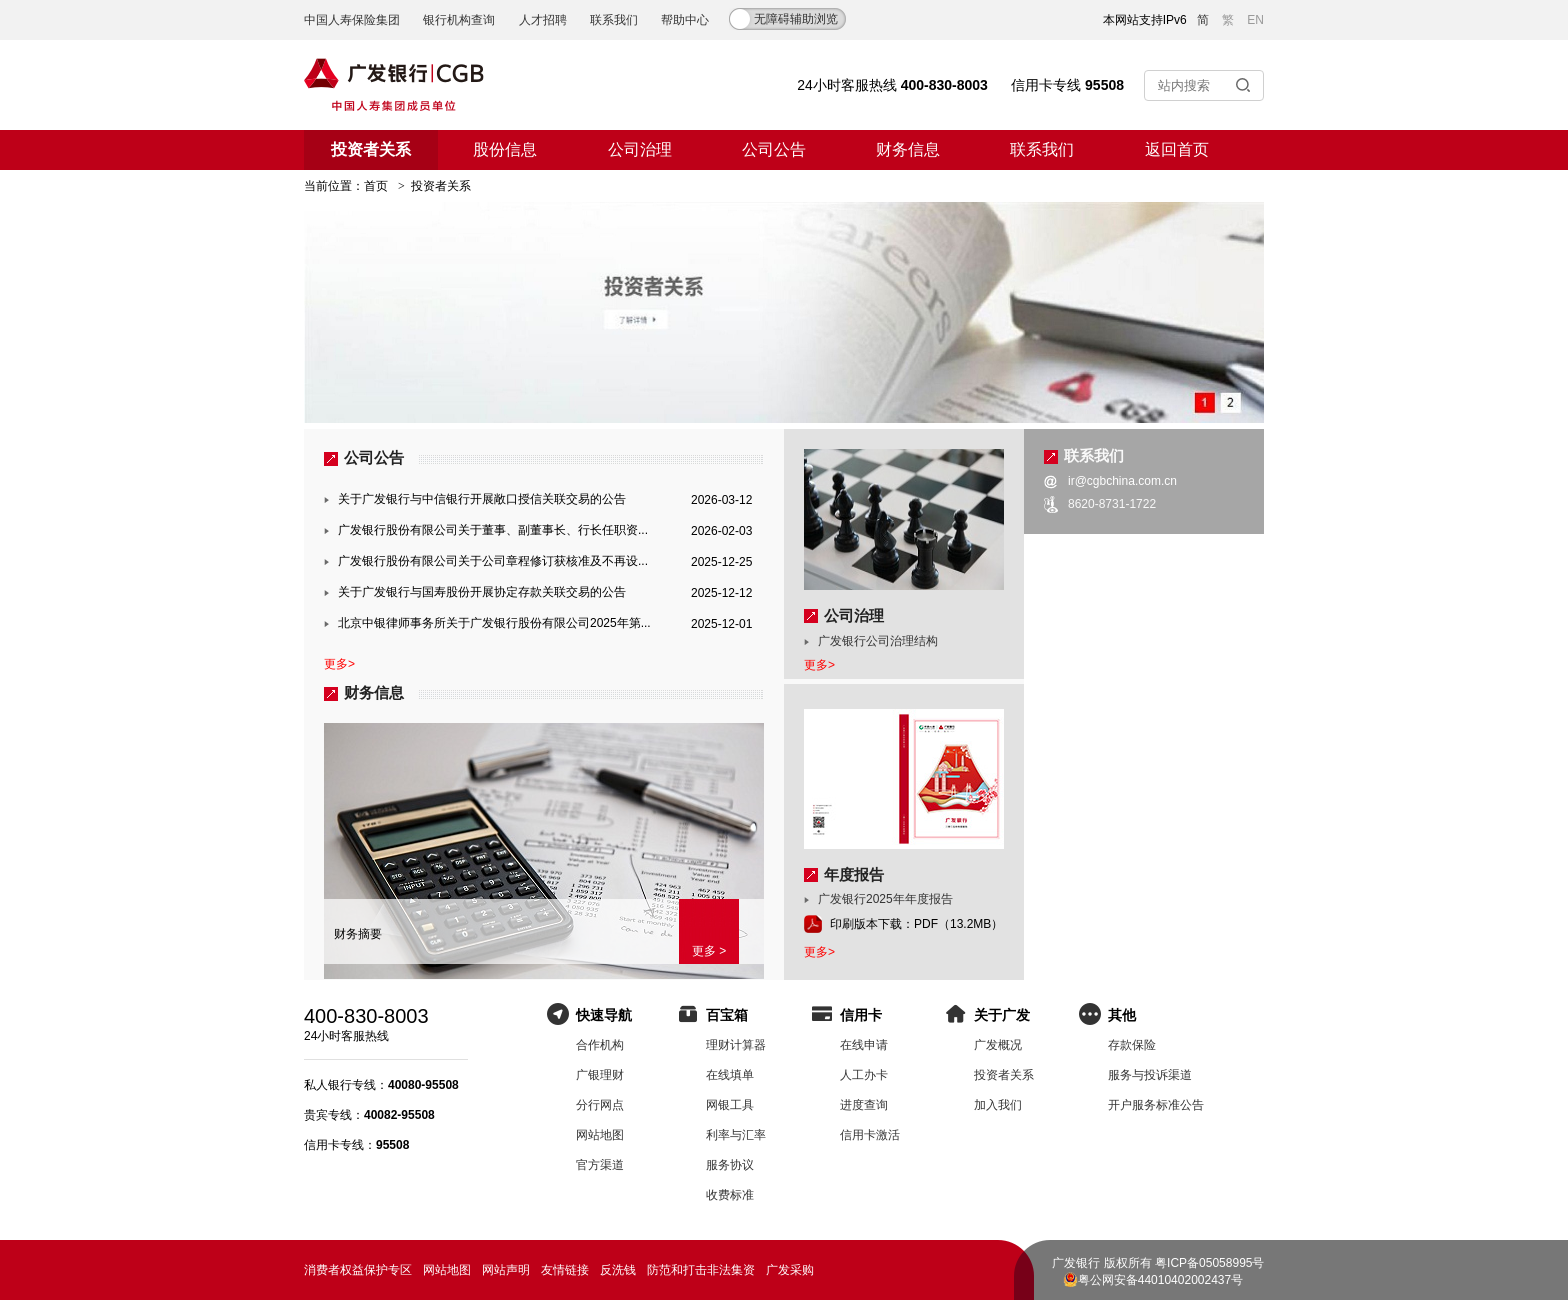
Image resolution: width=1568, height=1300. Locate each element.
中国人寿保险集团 (352, 20)
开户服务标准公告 (1156, 1105)
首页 (376, 186)
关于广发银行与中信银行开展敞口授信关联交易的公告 (482, 499)
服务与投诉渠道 (1150, 1075)
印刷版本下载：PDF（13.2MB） (916, 924)
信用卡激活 (870, 1135)
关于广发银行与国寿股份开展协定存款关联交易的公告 (482, 592)
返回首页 (1177, 149)
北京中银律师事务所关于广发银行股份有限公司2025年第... (494, 623)
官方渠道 (600, 1165)
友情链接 (565, 1270)
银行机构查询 (459, 20)
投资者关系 (371, 149)
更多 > (709, 951)
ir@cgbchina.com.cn (1122, 481)
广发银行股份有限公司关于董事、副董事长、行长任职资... (493, 530)
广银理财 (600, 1075)
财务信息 (908, 149)
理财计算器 (736, 1045)
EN (1255, 20)
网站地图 (600, 1135)
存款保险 (1132, 1045)
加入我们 (998, 1105)
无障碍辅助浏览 (796, 19)
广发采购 (790, 1270)
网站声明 (506, 1270)
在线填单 (730, 1075)
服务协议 (730, 1165)
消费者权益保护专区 (358, 1270)
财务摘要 (358, 934)
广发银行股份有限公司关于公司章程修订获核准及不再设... (493, 561)
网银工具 (730, 1105)
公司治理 (640, 149)
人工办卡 (864, 1075)
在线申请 (864, 1045)
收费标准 (730, 1195)
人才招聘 (543, 20)
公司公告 (774, 149)
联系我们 (614, 20)
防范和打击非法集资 (701, 1270)
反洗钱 (618, 1270)
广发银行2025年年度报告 (885, 899)
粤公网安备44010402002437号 (1160, 1280)
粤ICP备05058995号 (1209, 1263)
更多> (339, 664)
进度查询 (864, 1105)
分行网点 (600, 1105)
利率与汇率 (736, 1135)
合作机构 (600, 1045)
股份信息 (505, 149)
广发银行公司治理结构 (878, 641)
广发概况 (998, 1045)
